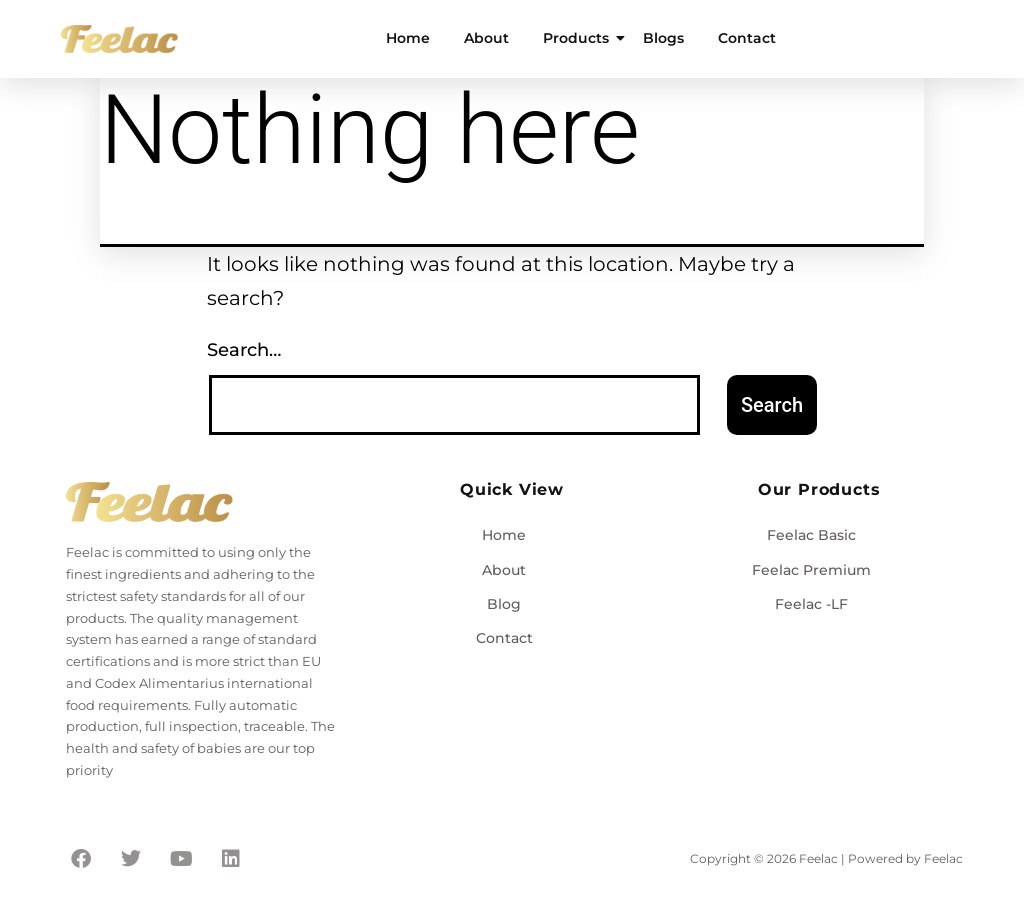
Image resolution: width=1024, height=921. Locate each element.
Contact (747, 38)
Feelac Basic (811, 535)
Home (408, 38)
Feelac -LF (811, 604)
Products (579, 38)
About (486, 38)
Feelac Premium (811, 570)
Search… (244, 350)
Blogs (663, 38)
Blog (504, 604)
